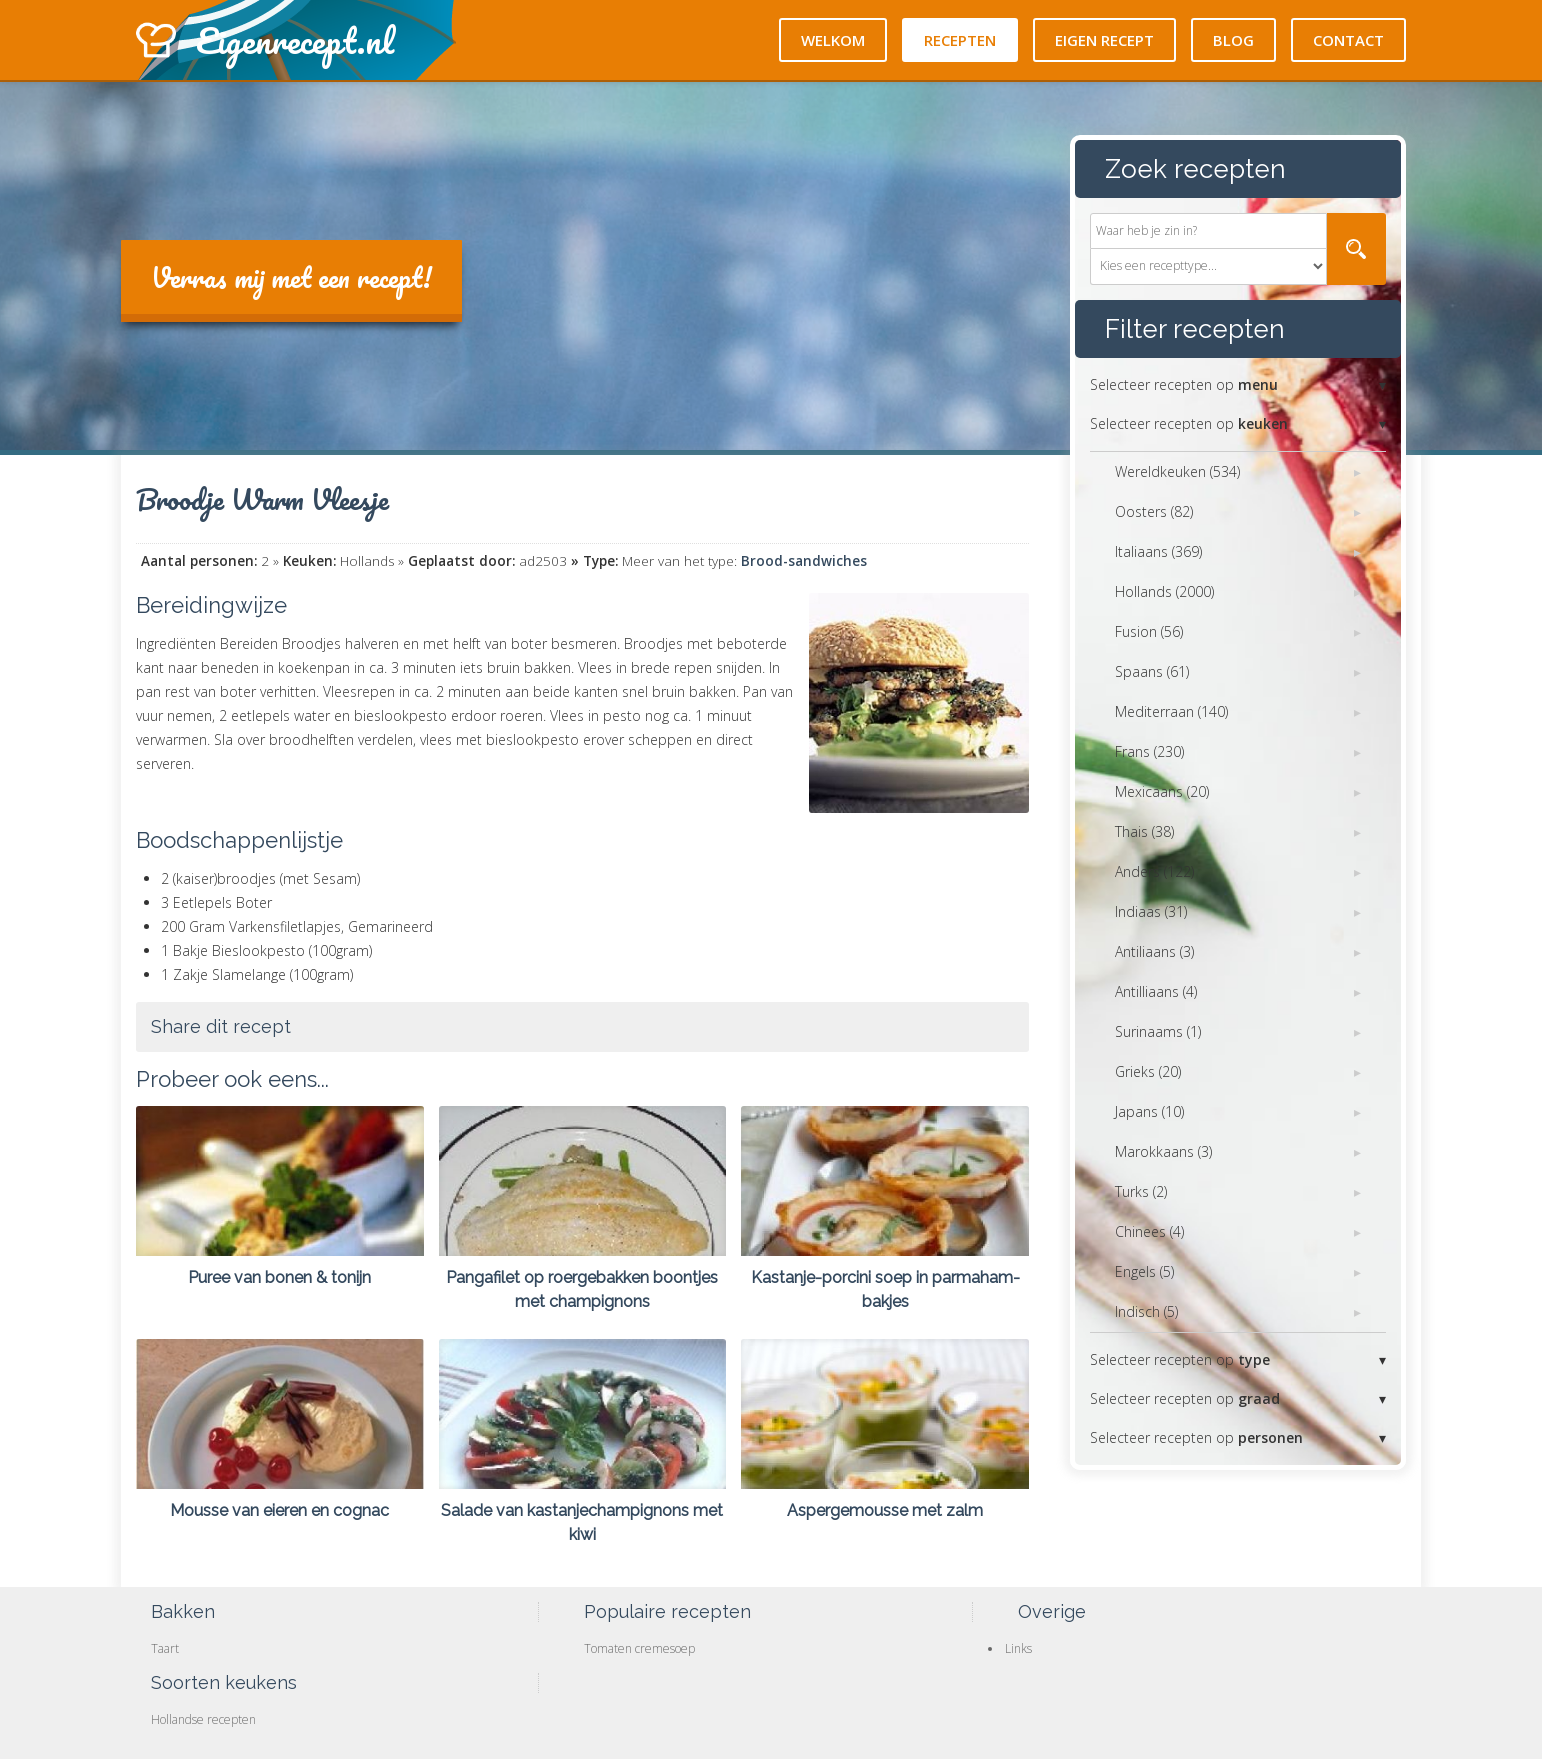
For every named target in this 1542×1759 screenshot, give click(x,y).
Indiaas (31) (1151, 911)
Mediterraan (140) (1171, 711)
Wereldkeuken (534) (1177, 471)
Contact (1348, 40)
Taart (165, 1648)
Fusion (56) (1149, 631)
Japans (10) (1149, 1111)
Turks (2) (1141, 1191)
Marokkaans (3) (1163, 1151)
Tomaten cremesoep (639, 1648)
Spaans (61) (1152, 671)
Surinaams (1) (1158, 1031)
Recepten (960, 40)
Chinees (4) (1149, 1231)
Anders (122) (1154, 871)
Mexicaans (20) (1162, 791)
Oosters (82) (1154, 511)
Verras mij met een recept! (291, 277)
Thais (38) (1144, 831)
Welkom (833, 40)
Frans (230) (1149, 751)
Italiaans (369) (1158, 551)
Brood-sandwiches (804, 561)
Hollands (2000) (1164, 591)
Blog (1233, 40)
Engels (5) (1144, 1271)
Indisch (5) (1146, 1311)
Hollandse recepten (203, 1719)
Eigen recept (1104, 40)
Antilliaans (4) (1156, 991)
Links (1018, 1648)
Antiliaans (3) (1154, 951)
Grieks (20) (1148, 1071)
